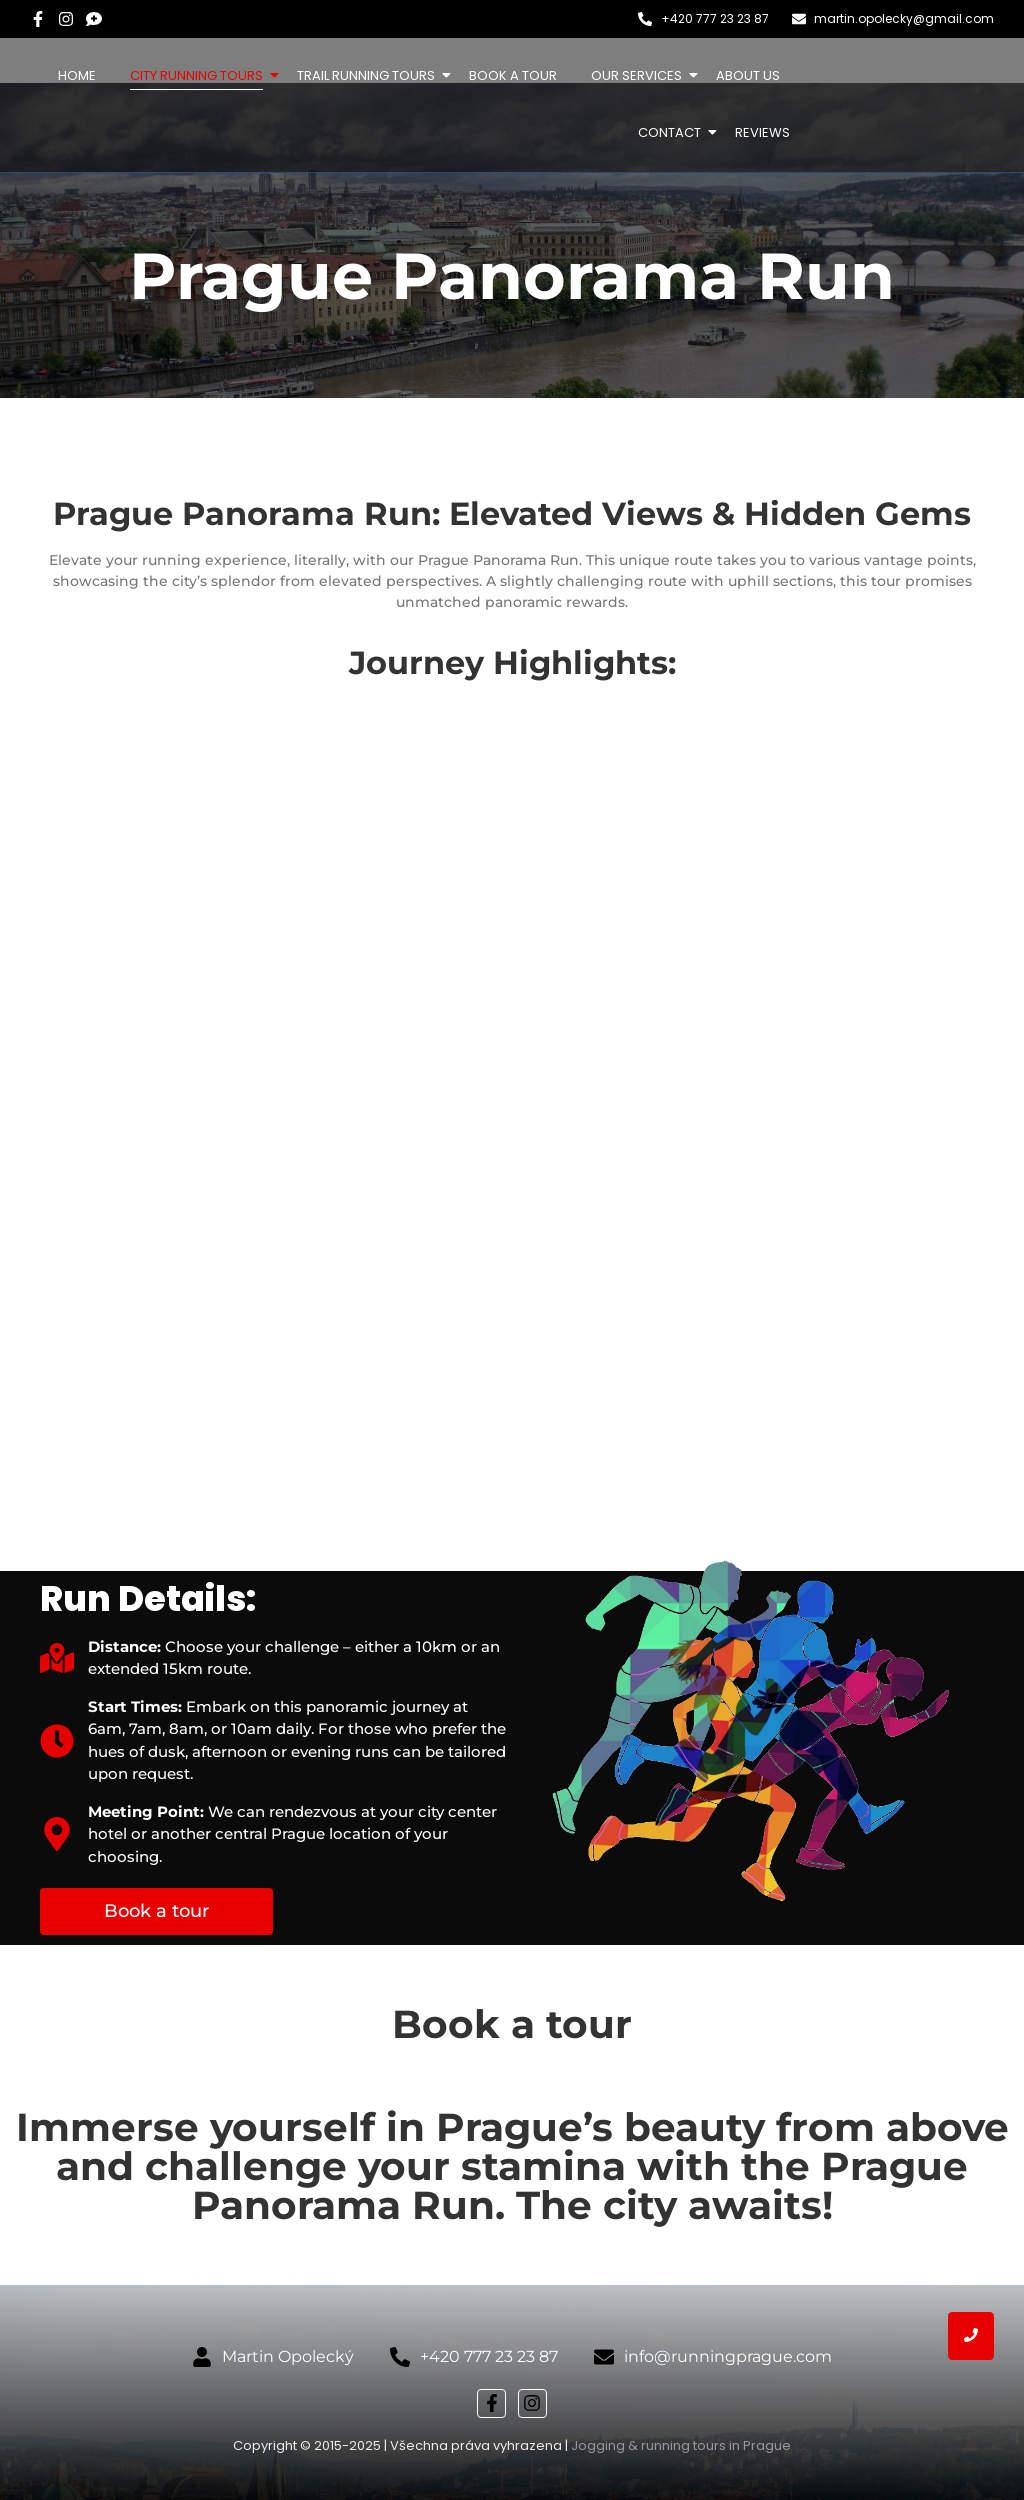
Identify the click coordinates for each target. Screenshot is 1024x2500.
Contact (673, 132)
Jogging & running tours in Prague (681, 2445)
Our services (640, 75)
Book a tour (513, 75)
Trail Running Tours (369, 75)
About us (748, 75)
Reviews (762, 132)
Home (77, 75)
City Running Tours (200, 75)
